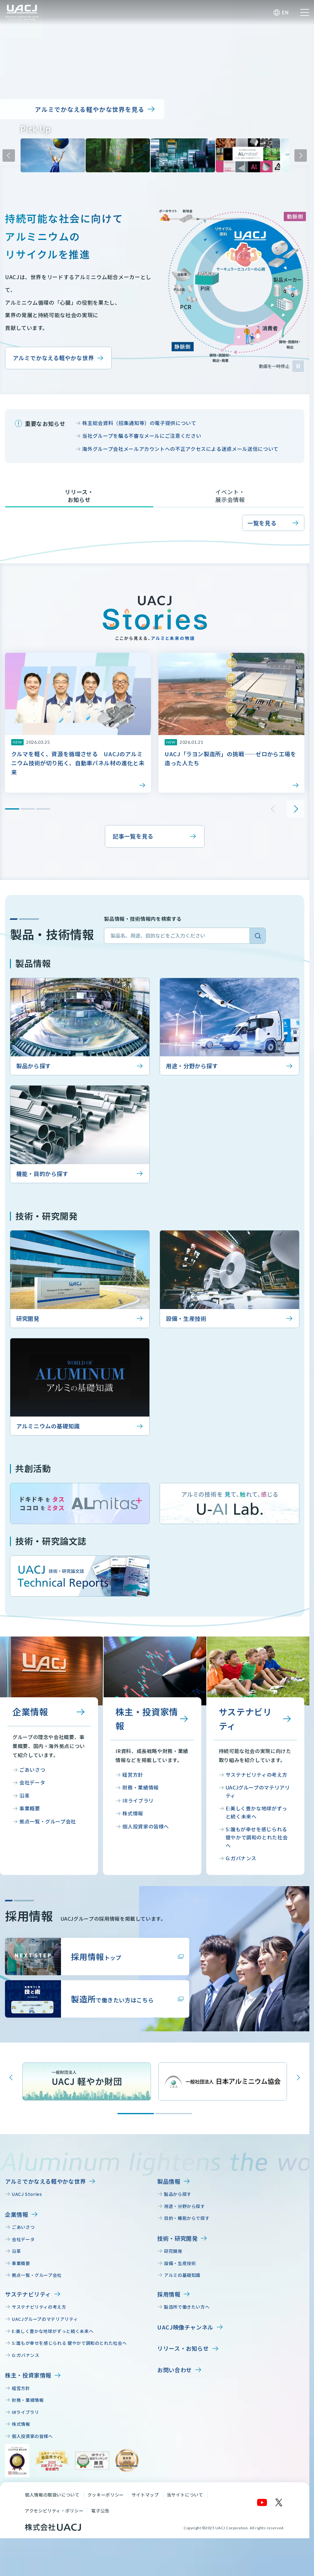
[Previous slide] (11, 2077)
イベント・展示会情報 (230, 496)
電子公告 (100, 2510)
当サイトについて (185, 2495)
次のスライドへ (300, 155)
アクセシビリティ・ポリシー (54, 2510)
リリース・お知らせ (79, 496)
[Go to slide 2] (173, 2113)
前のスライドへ (8, 155)
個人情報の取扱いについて (52, 2495)
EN (285, 12)
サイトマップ (145, 2495)
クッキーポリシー (105, 2495)
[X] (279, 2502)
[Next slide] (298, 2077)
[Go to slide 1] (135, 2113)
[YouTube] (262, 2502)
